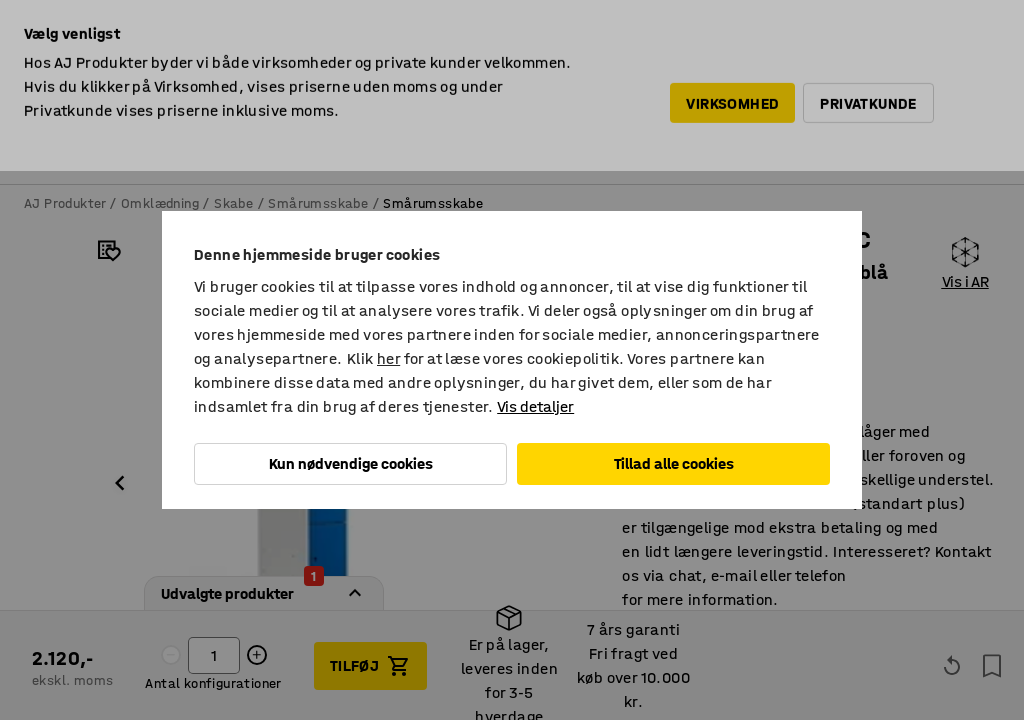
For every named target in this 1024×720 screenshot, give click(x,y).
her (388, 358)
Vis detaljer (535, 406)
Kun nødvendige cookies (351, 463)
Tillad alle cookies (674, 463)
